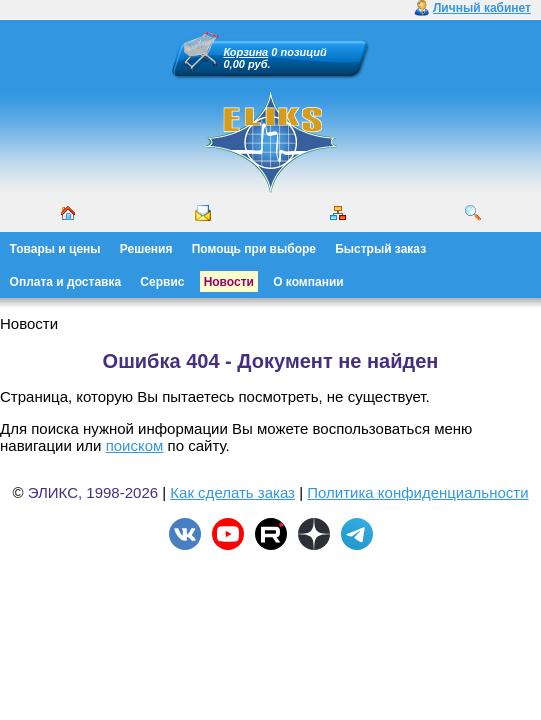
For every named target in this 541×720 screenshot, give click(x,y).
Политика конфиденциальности (417, 492)
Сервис (162, 282)
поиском (135, 445)
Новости (229, 282)
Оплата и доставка (66, 282)
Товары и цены (55, 249)
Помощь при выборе (254, 249)
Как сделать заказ (232, 492)
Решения (146, 249)
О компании (308, 282)
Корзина (246, 52)
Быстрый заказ (380, 249)
